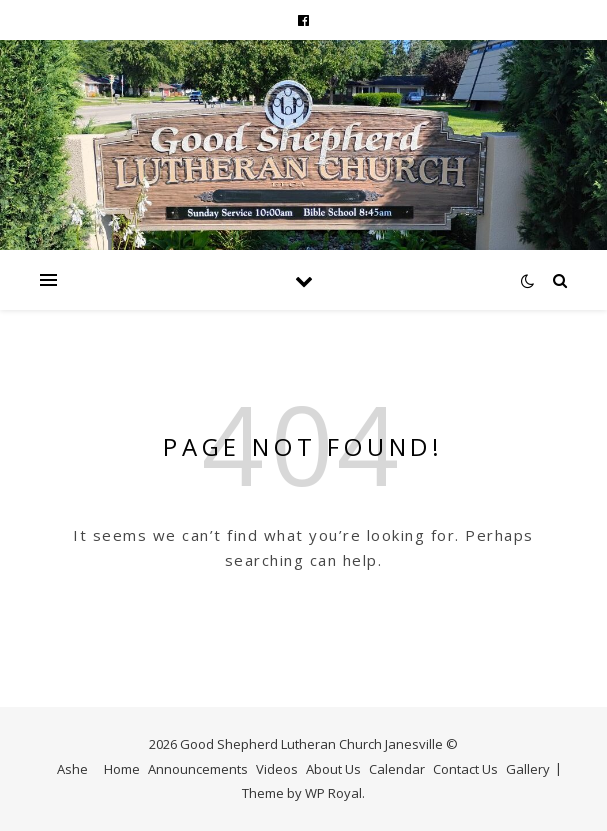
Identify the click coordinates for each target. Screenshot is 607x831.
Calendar (397, 769)
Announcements (198, 769)
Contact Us (465, 769)
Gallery (528, 769)
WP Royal (333, 793)
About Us (333, 769)
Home (122, 769)
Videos (277, 769)
